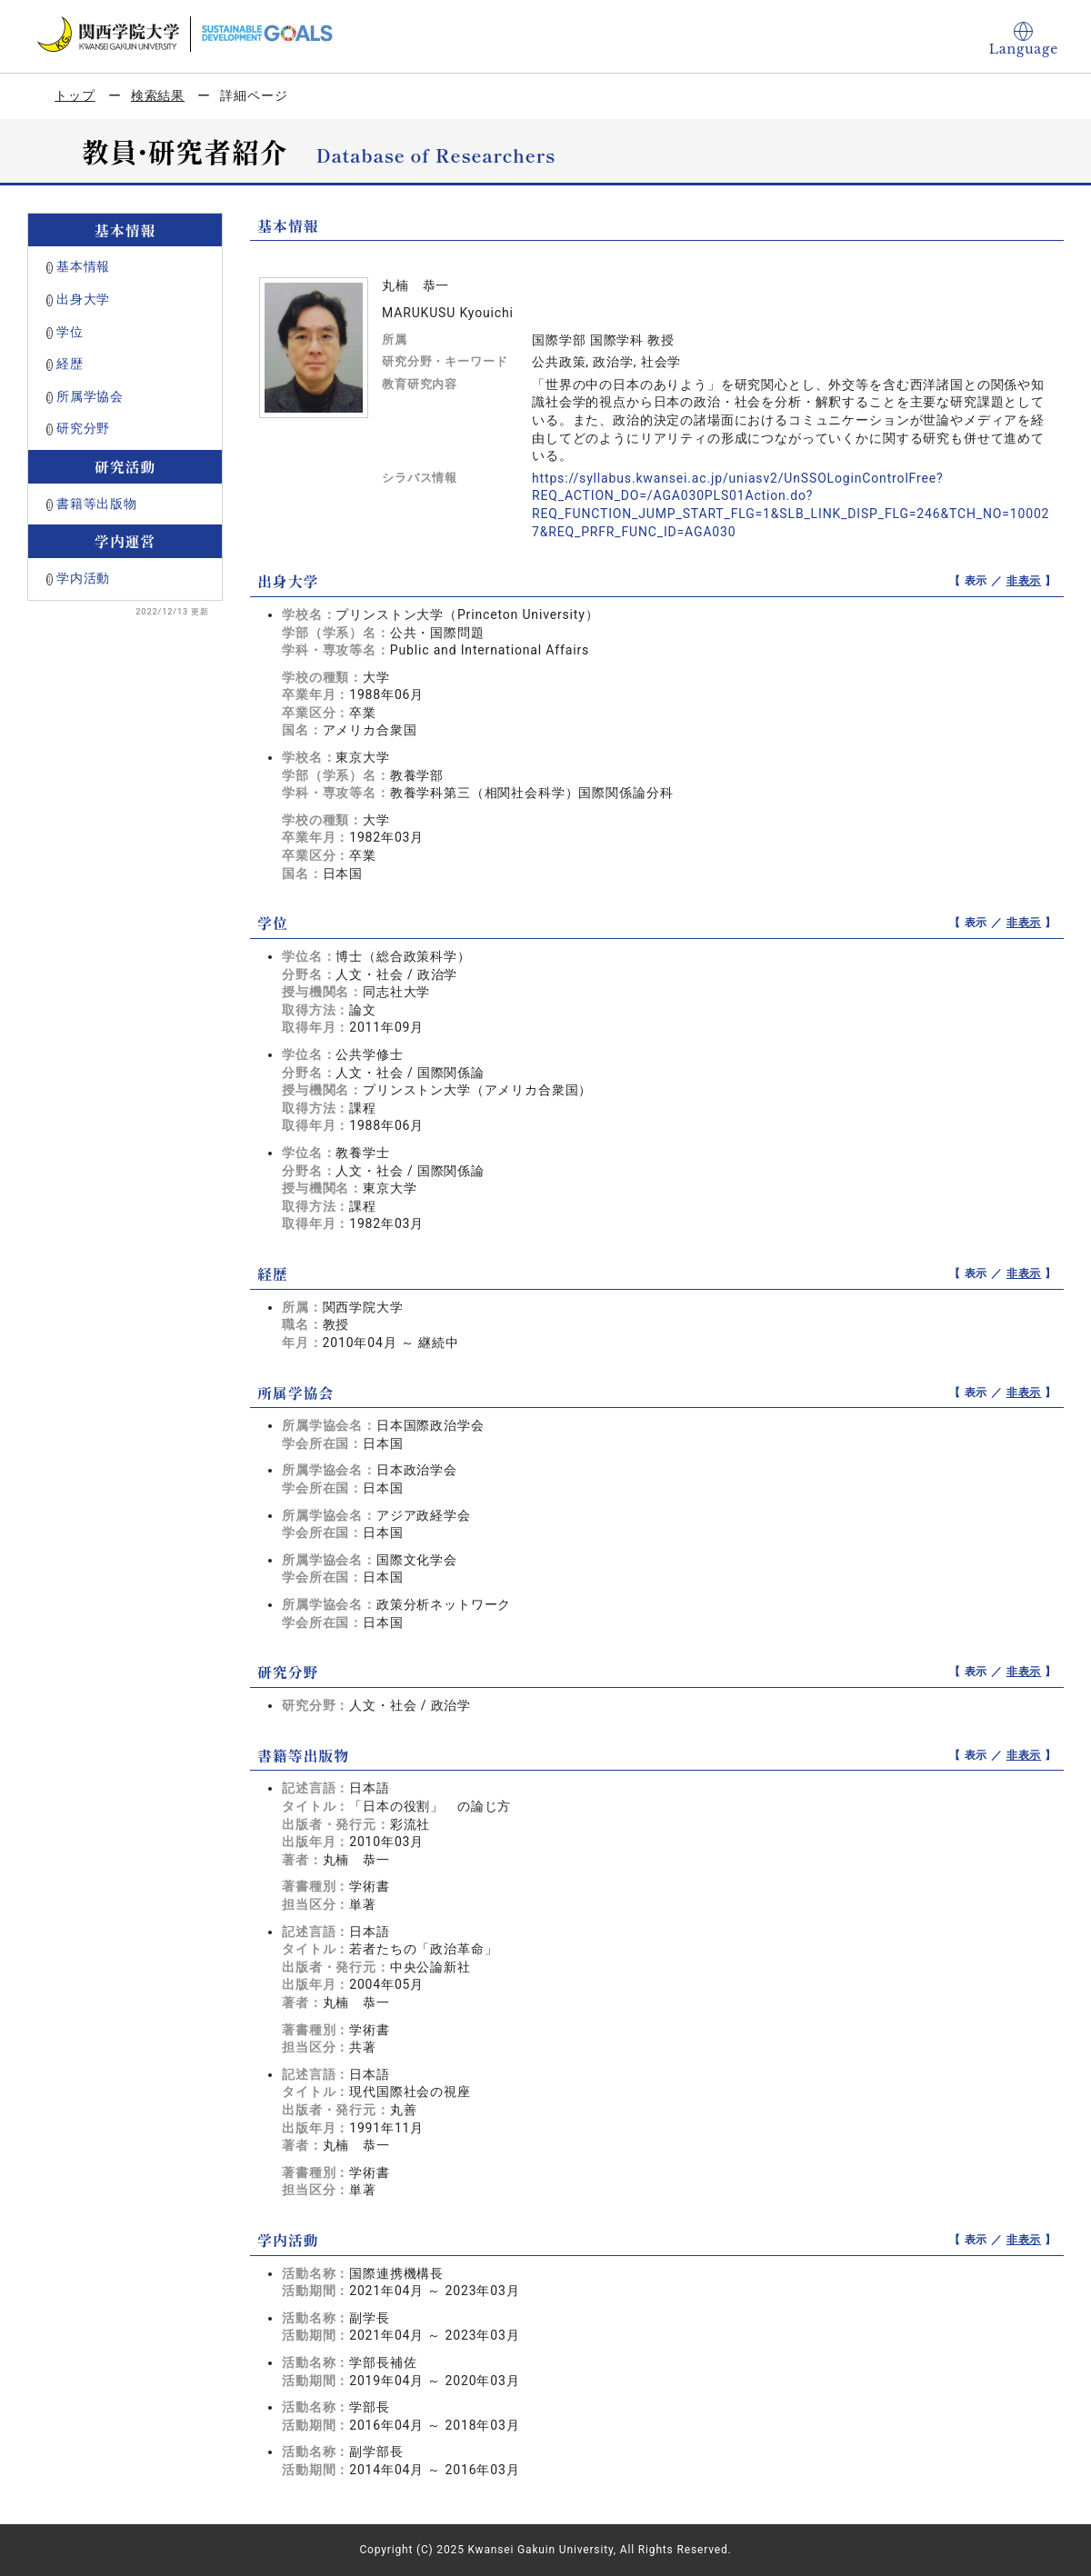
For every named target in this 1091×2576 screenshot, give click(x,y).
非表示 (1024, 580)
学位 (70, 331)
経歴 (70, 363)
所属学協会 (90, 396)
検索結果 (158, 95)
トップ (75, 95)
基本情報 (83, 266)
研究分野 (83, 428)
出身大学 (83, 299)
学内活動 (83, 578)
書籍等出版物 (96, 503)
